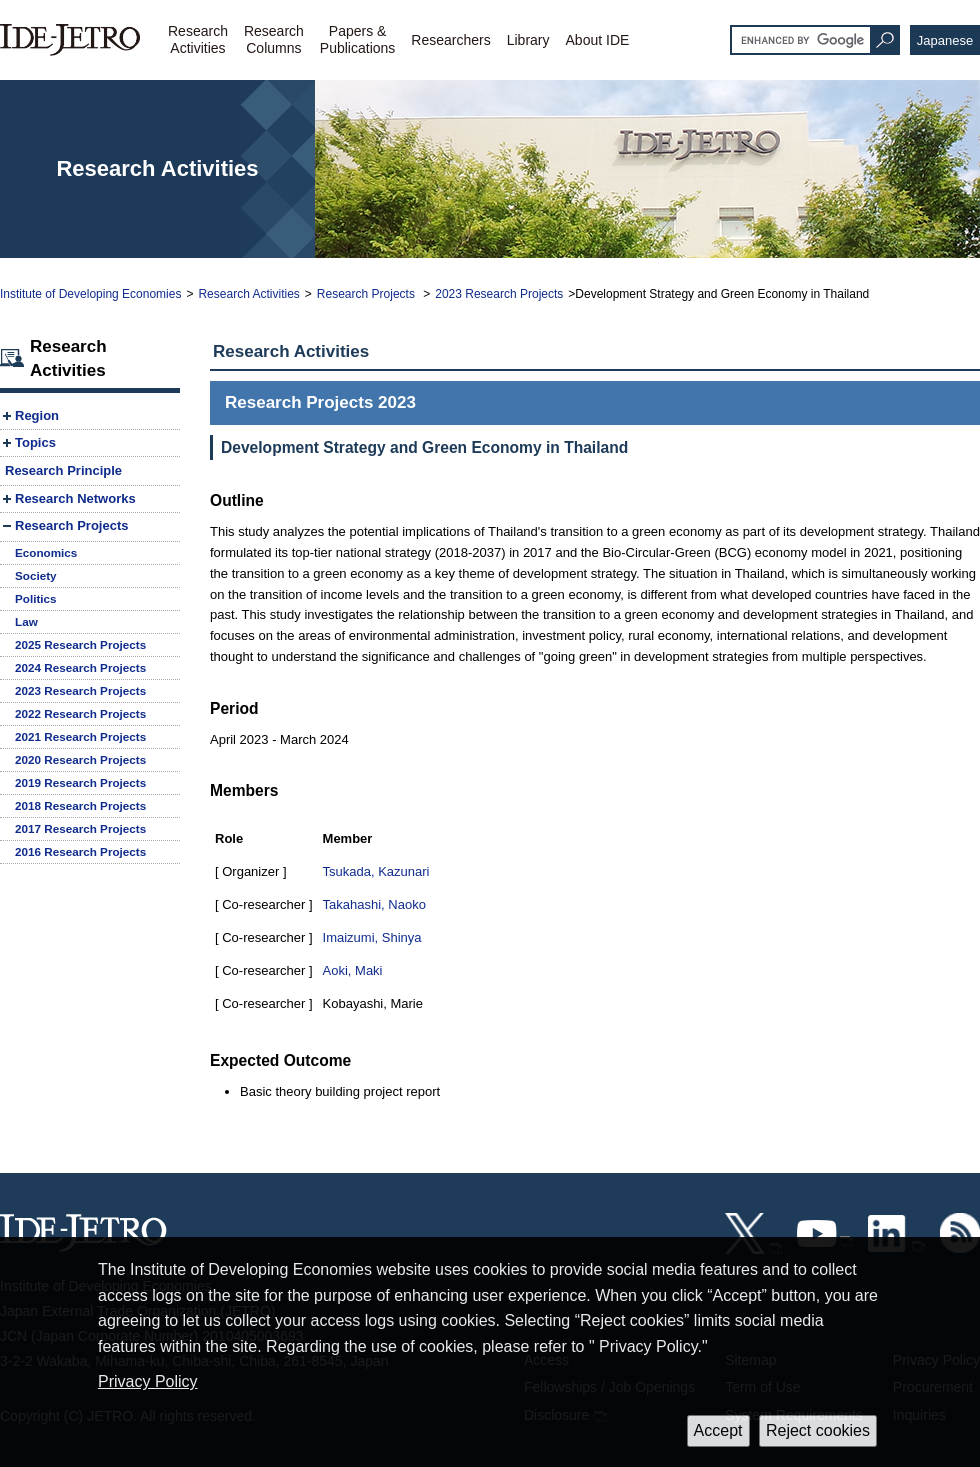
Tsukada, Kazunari (376, 871)
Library (528, 40)
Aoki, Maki (353, 970)
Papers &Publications (358, 39)
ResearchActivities (198, 39)
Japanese (945, 40)
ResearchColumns (274, 39)
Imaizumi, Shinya (372, 937)
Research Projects (367, 294)
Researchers (450, 40)
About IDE (598, 40)
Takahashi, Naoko (374, 904)
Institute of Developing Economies (90, 294)
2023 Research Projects (499, 294)
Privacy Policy (148, 1381)
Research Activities (248, 294)
